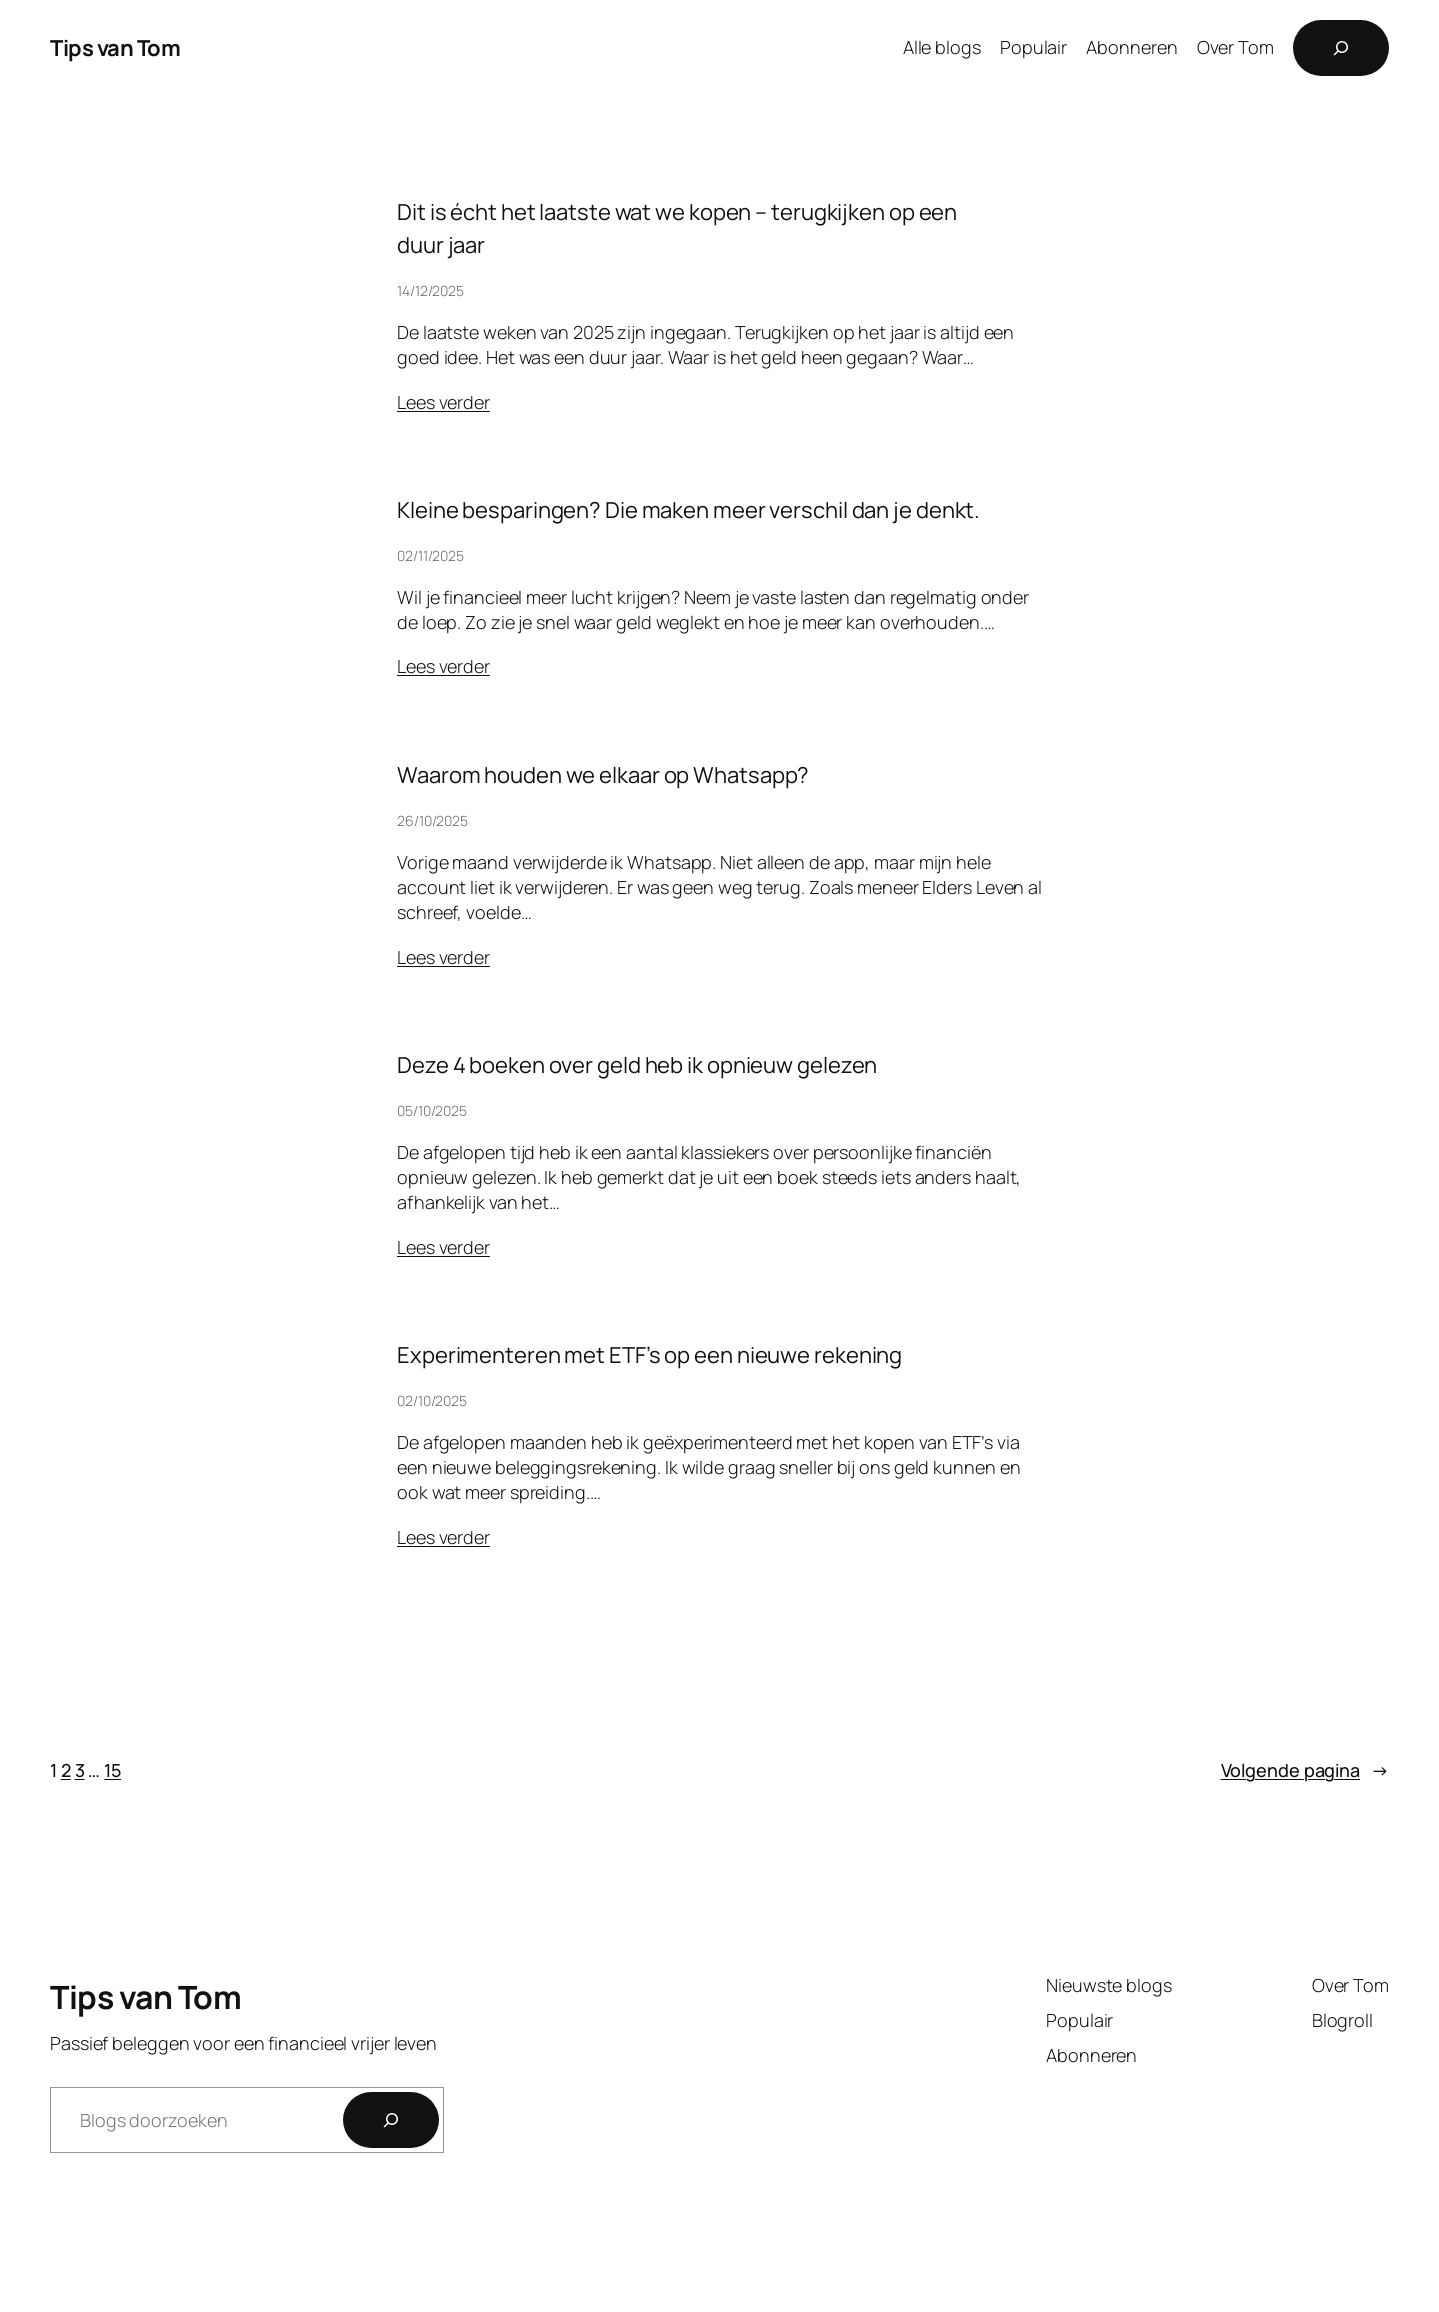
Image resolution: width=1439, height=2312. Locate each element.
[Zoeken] (391, 2120)
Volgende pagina (1305, 1770)
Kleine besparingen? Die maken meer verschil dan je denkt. (688, 510)
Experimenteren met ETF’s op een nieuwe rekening (649, 1355)
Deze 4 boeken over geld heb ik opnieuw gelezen (637, 1065)
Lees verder (443, 402)
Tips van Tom (115, 48)
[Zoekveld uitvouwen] (1341, 48)
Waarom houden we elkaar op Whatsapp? (603, 775)
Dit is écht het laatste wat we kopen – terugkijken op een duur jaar (677, 228)
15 (112, 1770)
